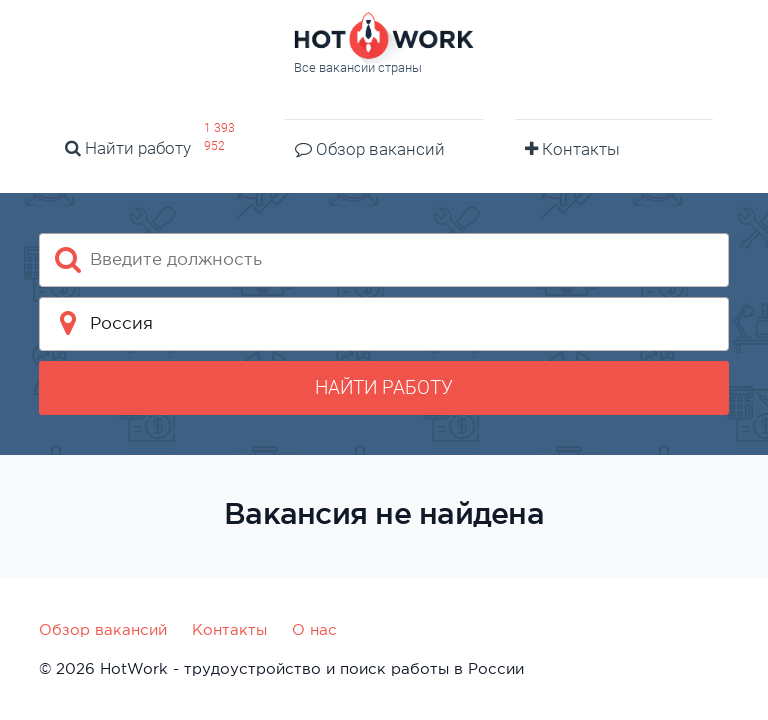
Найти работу (128, 148)
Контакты (572, 149)
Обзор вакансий (370, 149)
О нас (314, 629)
